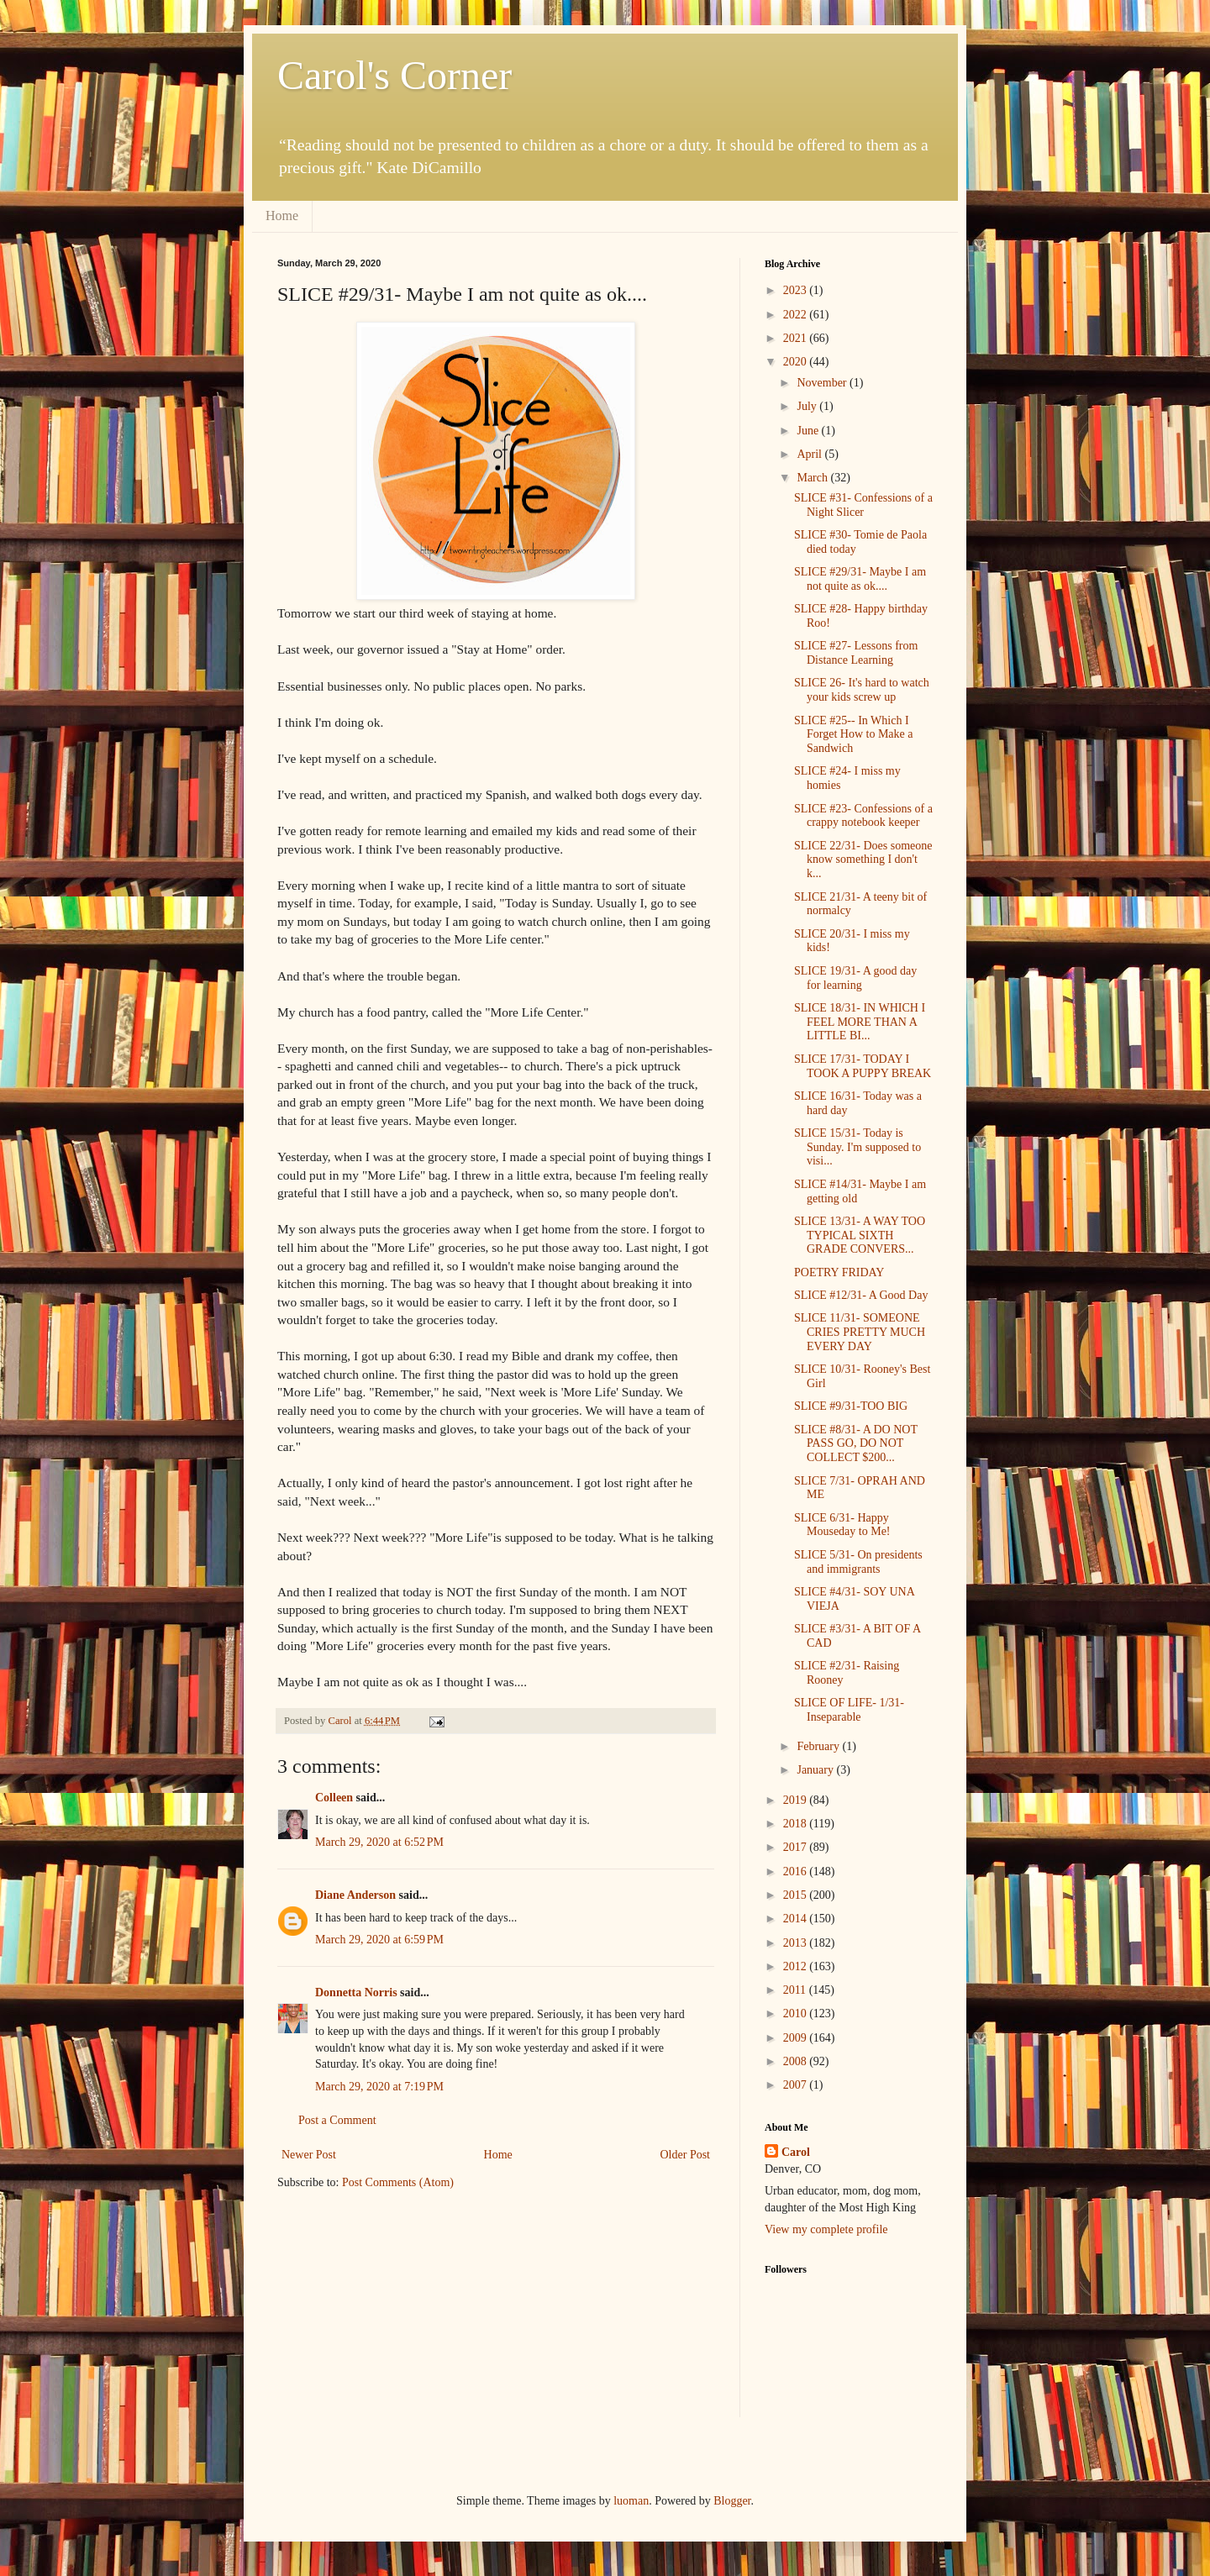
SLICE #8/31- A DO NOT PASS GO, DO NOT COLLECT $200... (856, 1443)
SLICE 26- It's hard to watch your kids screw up (861, 689)
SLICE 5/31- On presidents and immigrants (858, 1561)
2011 (796, 1990)
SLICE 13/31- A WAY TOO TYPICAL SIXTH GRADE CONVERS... (859, 1235)
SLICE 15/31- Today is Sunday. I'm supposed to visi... (857, 1147)
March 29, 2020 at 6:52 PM (379, 1842)
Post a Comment (337, 2120)
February (819, 1746)
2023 (796, 290)
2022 (796, 314)
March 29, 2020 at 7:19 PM (379, 2086)
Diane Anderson (355, 1895)
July (808, 406)
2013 (796, 1943)
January (816, 1770)
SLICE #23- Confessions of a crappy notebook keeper (863, 815)
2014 (796, 1918)
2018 (796, 1823)
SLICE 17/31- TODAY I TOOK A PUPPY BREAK (862, 1066)
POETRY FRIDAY (839, 1272)
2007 (796, 2085)
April (810, 454)
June (809, 430)
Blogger (731, 2501)
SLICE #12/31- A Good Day (861, 1295)
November (823, 382)
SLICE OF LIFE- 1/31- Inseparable (849, 1709)
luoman (631, 2501)
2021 (796, 338)
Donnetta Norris (356, 1992)
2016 (796, 1871)
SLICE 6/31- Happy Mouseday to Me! (842, 1524)
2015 (796, 1895)
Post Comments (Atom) (398, 2182)
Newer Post (308, 2154)
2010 (796, 2013)
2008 (796, 2061)
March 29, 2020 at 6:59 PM (379, 1939)
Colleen (334, 1797)
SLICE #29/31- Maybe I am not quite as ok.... (860, 578)
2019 (796, 1800)
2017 (796, 1847)
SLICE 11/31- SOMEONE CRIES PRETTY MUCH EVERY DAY (859, 1332)
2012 (796, 1966)
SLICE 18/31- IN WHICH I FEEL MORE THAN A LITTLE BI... (859, 1022)
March (813, 477)
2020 (796, 361)
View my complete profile (826, 2229)
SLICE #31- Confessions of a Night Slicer (863, 505)
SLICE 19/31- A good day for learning (855, 978)
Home (282, 215)
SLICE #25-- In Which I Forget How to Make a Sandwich (853, 734)
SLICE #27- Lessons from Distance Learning (856, 652)
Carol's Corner (394, 75)
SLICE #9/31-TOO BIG (851, 1406)
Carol (795, 2152)
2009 (796, 2038)
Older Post (685, 2154)
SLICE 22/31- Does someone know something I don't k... (863, 860)
